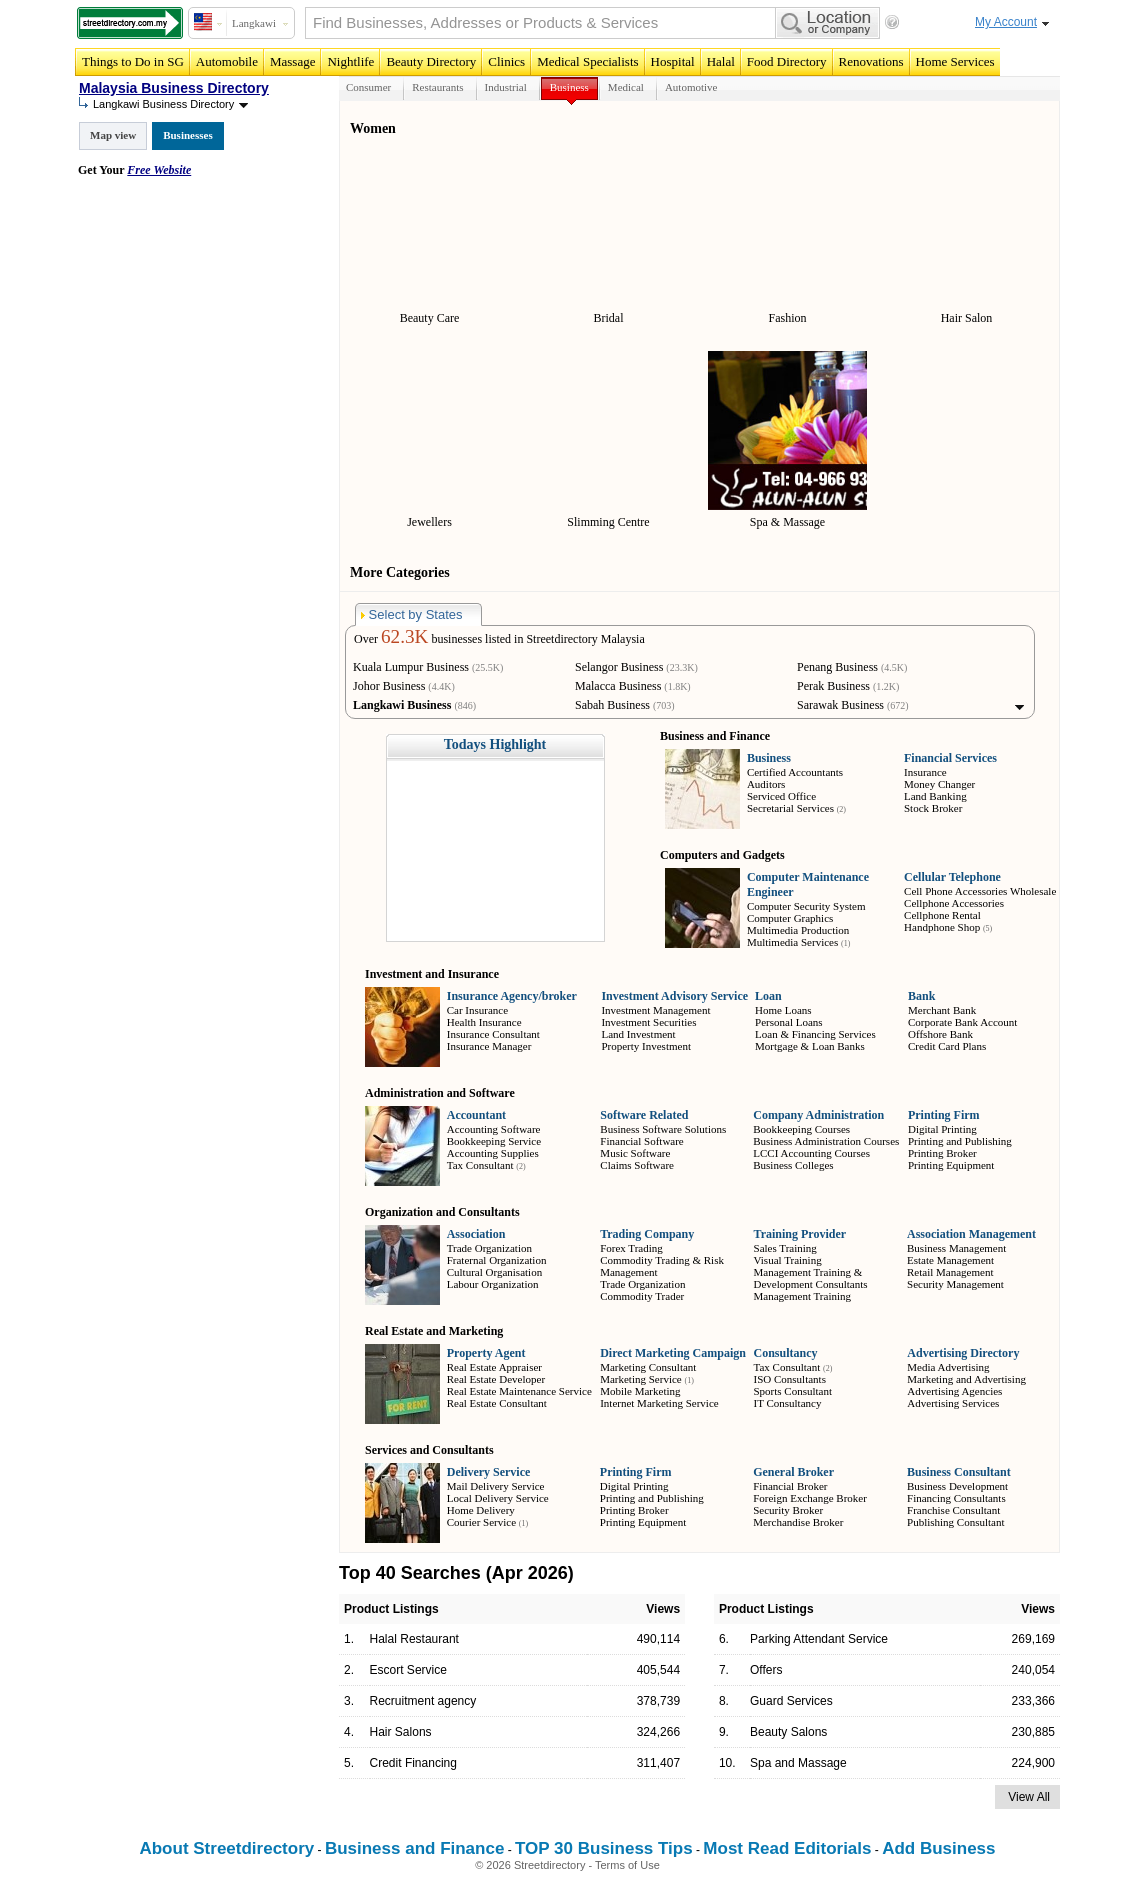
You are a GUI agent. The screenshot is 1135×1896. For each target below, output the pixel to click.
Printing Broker (942, 1153)
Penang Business (837, 667)
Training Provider (800, 1234)
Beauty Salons (788, 1732)
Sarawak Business (840, 705)
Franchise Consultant (953, 1510)
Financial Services (950, 758)
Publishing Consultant (956, 1522)
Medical (626, 87)
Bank (921, 996)
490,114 (658, 1639)
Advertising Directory (963, 1353)
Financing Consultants (956, 1498)
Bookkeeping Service (494, 1141)
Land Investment (638, 1034)
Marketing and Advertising (966, 1379)
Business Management (956, 1248)
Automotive (691, 87)
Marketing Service (641, 1379)
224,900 (1033, 1763)
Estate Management (950, 1260)
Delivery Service (489, 1472)
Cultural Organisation (494, 1272)
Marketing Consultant (648, 1367)
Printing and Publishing (960, 1141)
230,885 (1033, 1732)
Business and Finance (415, 1848)
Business (569, 87)
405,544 (658, 1670)
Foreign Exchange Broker (810, 1498)
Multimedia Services (792, 942)
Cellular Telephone (952, 877)
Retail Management (950, 1272)
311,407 (658, 1763)
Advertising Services (953, 1403)
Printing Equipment (951, 1165)
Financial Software (641, 1141)
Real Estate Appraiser (494, 1367)
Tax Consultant (480, 1165)
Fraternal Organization (497, 1260)
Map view (113, 135)
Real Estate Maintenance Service (519, 1391)
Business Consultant (959, 1472)
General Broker (793, 1472)
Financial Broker (790, 1486)
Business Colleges (793, 1165)
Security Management (955, 1284)
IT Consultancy (787, 1403)
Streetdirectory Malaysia (585, 639)
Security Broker (788, 1510)
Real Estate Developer (496, 1379)
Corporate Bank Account (962, 1022)
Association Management (971, 1234)
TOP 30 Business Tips (604, 1848)
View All (1029, 1797)
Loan (768, 996)
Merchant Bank (942, 1010)
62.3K (404, 636)
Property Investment (646, 1046)
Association (476, 1234)
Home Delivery (481, 1510)
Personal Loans (789, 1022)
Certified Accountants (795, 772)
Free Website (159, 170)
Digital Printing (942, 1129)
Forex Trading (631, 1248)
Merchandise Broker (798, 1522)
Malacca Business (618, 686)
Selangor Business (619, 667)
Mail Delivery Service (496, 1486)
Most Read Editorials (787, 1848)
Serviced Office (781, 796)
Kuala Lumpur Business (411, 667)
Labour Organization (493, 1284)
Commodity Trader (642, 1296)
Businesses (188, 135)
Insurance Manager (489, 1046)
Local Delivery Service (498, 1498)
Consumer (368, 87)
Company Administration (818, 1115)
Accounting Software (494, 1129)
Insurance (925, 772)
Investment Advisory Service (674, 996)
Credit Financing (413, 1763)
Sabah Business (612, 705)
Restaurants (437, 87)
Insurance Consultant (493, 1034)
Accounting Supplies (493, 1153)
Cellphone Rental (942, 915)
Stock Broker (933, 808)
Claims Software (637, 1165)
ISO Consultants (789, 1379)
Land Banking (935, 796)
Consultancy (785, 1353)
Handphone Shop (942, 927)
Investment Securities (648, 1022)
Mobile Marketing (640, 1391)
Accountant (476, 1115)
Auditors (766, 784)
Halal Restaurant (414, 1639)
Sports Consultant (792, 1391)
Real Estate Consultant (497, 1403)
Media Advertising (948, 1367)
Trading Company (647, 1234)
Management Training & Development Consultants (811, 1278)
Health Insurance (484, 1022)
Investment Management (655, 1010)
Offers (766, 1670)
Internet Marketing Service (659, 1403)
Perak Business (833, 686)
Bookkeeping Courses (801, 1129)
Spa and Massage (798, 1763)
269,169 (1033, 1639)
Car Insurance (477, 1010)
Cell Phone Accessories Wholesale (980, 891)
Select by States (412, 614)
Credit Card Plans (947, 1046)
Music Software (635, 1153)
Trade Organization (489, 1248)
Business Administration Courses (826, 1141)
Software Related (644, 1115)
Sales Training (785, 1248)
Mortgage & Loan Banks (810, 1046)
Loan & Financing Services (815, 1034)
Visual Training (788, 1260)
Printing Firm (944, 1115)
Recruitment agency (423, 1701)
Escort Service (408, 1670)
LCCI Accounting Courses (811, 1153)
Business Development (957, 1486)
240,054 (1033, 1670)
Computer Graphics (790, 918)
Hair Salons (401, 1732)
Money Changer (939, 784)
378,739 (658, 1701)
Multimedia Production (798, 930)
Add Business (938, 1848)
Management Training (802, 1296)
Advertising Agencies (954, 1391)
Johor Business (389, 686)
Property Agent (486, 1353)
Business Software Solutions (663, 1129)
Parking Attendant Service (819, 1639)
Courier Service (481, 1522)
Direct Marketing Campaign (673, 1353)
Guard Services (791, 1701)
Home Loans (783, 1010)
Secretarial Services (790, 808)
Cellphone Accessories (954, 903)
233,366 (1033, 1701)
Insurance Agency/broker (512, 996)
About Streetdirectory (226, 1848)
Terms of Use (627, 1865)
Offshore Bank (940, 1034)
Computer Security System (806, 906)
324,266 (658, 1732)
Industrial (506, 87)
